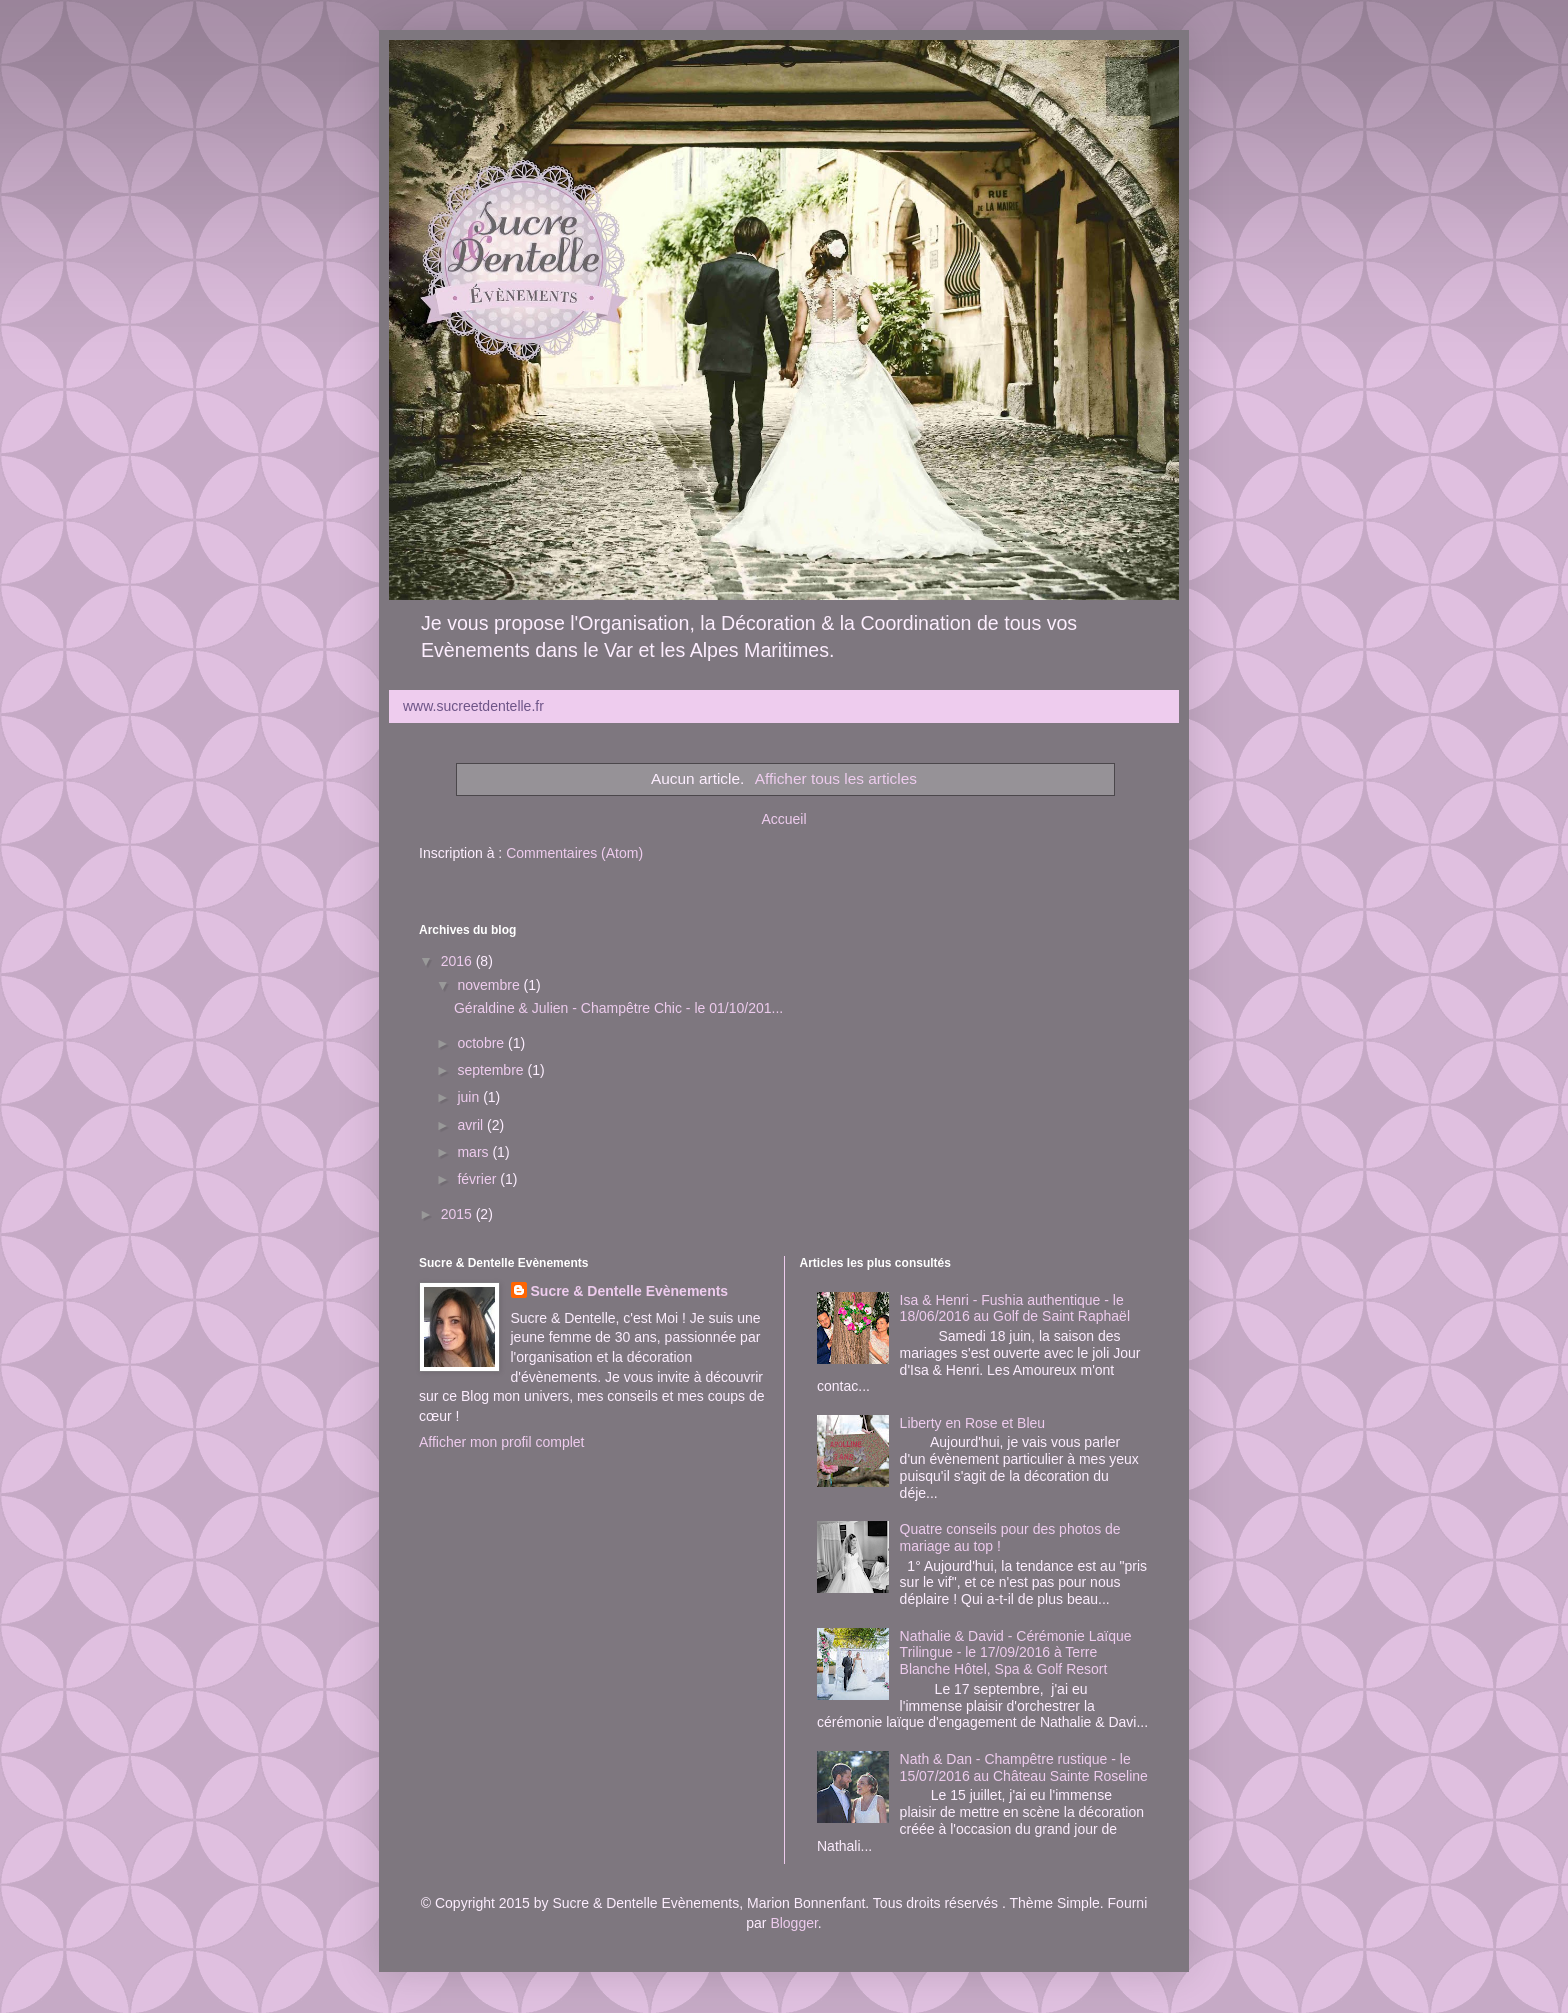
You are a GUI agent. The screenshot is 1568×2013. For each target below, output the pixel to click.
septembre (492, 1070)
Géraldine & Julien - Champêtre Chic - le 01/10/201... (618, 1008)
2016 (458, 961)
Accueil (783, 819)
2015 (458, 1214)
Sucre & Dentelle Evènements (630, 1291)
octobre (482, 1043)
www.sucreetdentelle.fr (473, 706)
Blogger (793, 1923)
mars (474, 1152)
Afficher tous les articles (836, 778)
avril (472, 1125)
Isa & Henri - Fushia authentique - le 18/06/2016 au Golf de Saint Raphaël (1015, 1308)
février (478, 1179)
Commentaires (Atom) (574, 853)
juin (470, 1097)
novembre (490, 985)
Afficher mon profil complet (501, 1442)
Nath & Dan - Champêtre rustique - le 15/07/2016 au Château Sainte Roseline (1024, 1767)
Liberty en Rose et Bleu (973, 1423)
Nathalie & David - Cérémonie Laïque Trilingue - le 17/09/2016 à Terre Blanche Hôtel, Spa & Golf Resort (1016, 1653)
